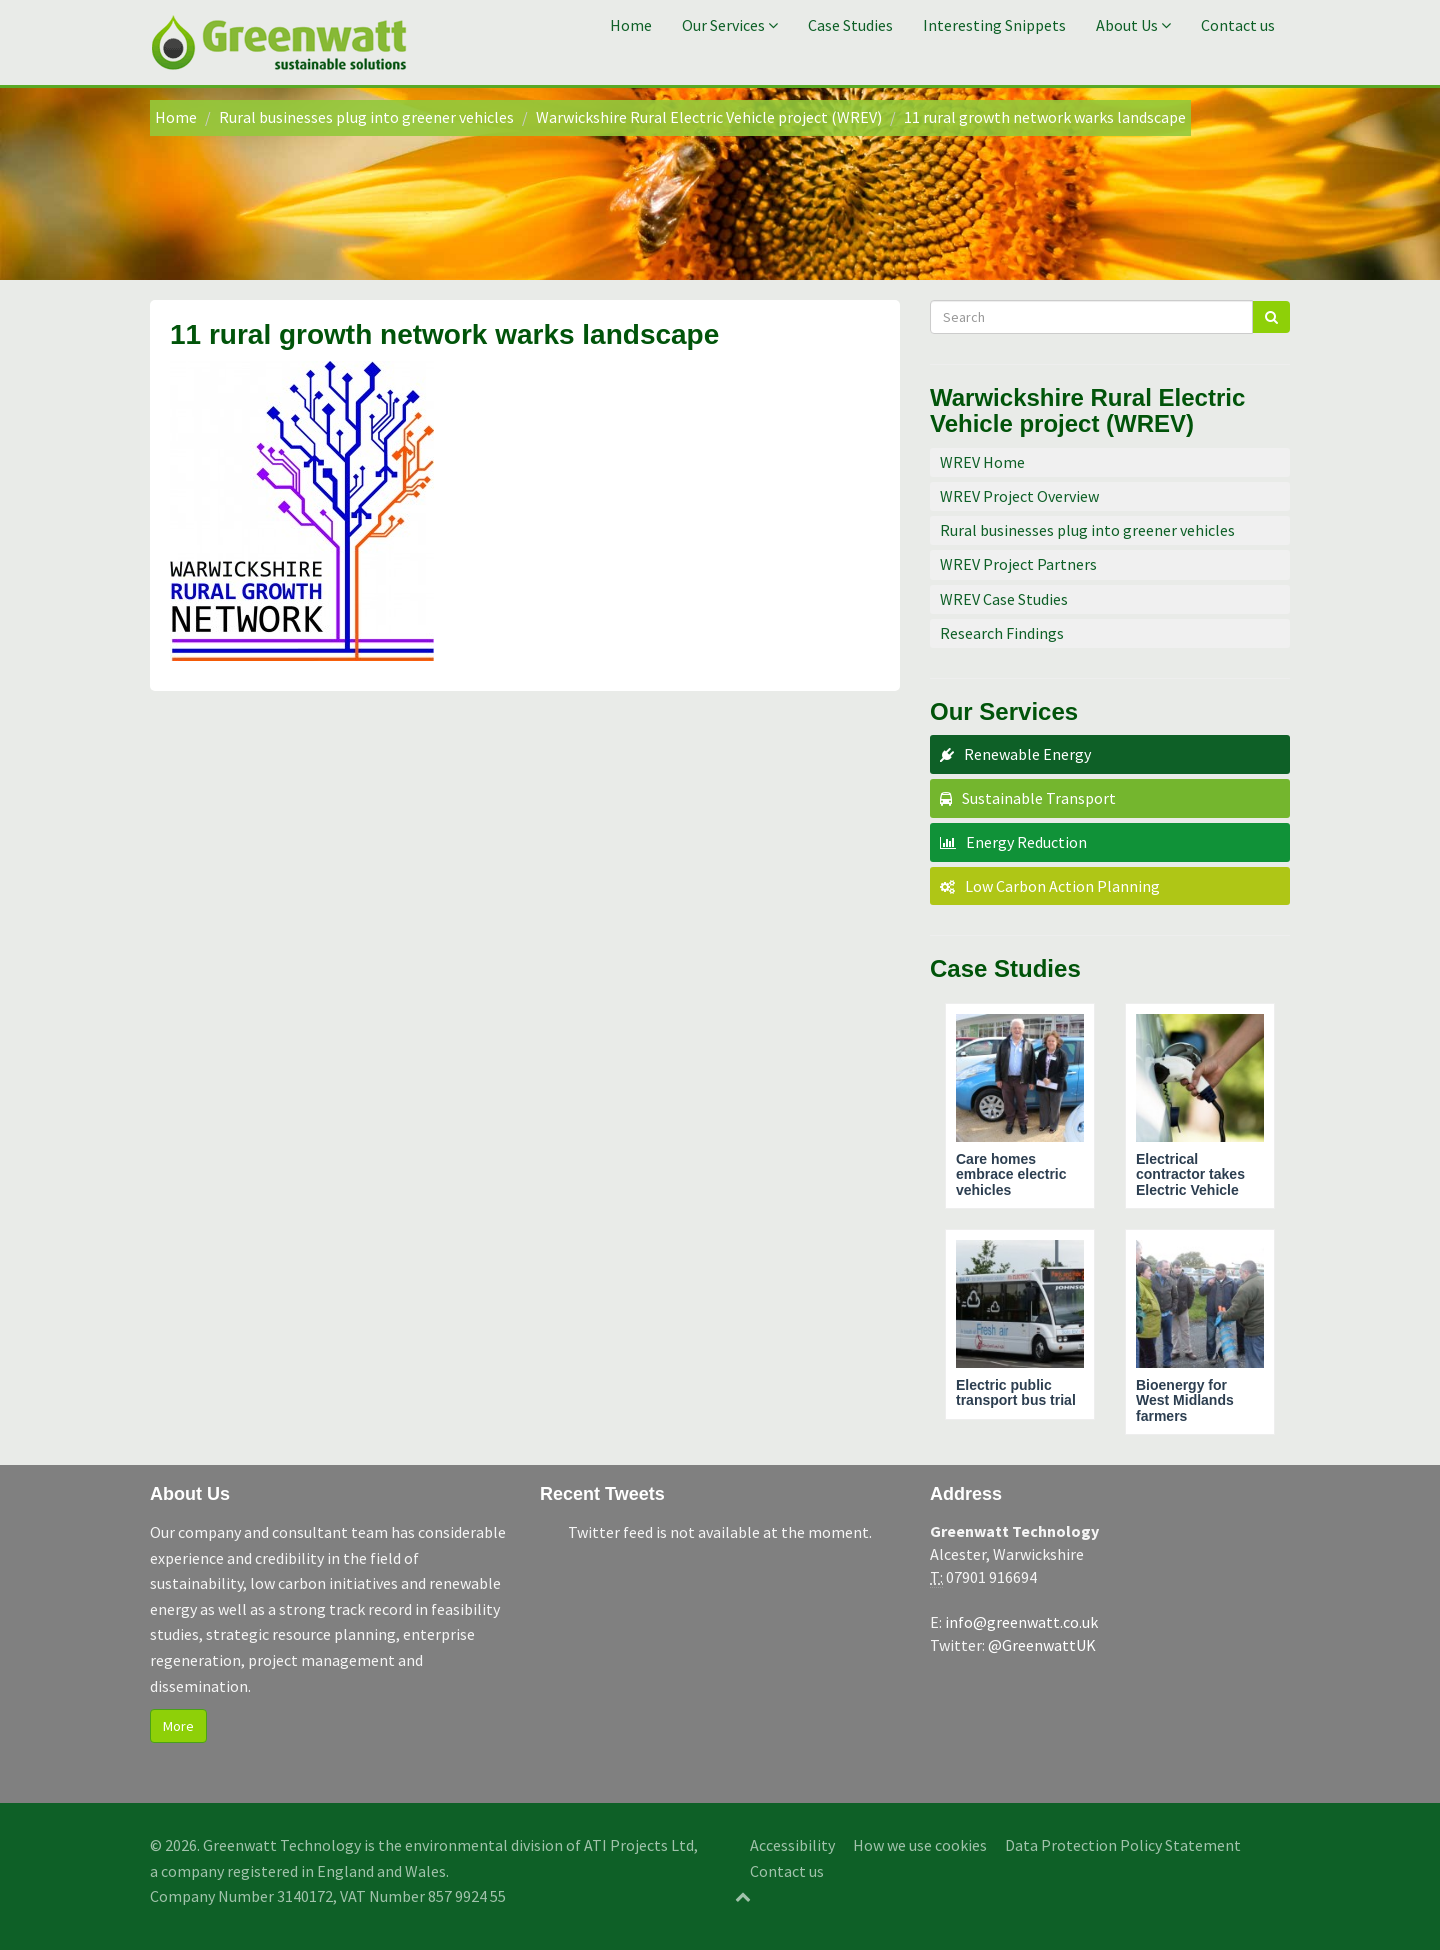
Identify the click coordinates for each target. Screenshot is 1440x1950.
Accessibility (792, 1845)
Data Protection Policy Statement (1123, 1845)
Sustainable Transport (1039, 798)
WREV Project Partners (1018, 564)
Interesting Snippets (994, 25)
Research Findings (1002, 633)
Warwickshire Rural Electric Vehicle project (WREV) (709, 117)
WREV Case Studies (1004, 599)
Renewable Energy (1027, 754)
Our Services (730, 25)
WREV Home (982, 462)
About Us (1133, 25)
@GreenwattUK (1042, 1645)
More (178, 1726)
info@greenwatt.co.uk (1021, 1622)
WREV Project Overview (1019, 496)
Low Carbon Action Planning (1062, 886)
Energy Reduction (1026, 842)
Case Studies (850, 25)
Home (631, 25)
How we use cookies (920, 1845)
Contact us (1238, 25)
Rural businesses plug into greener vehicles (366, 117)
